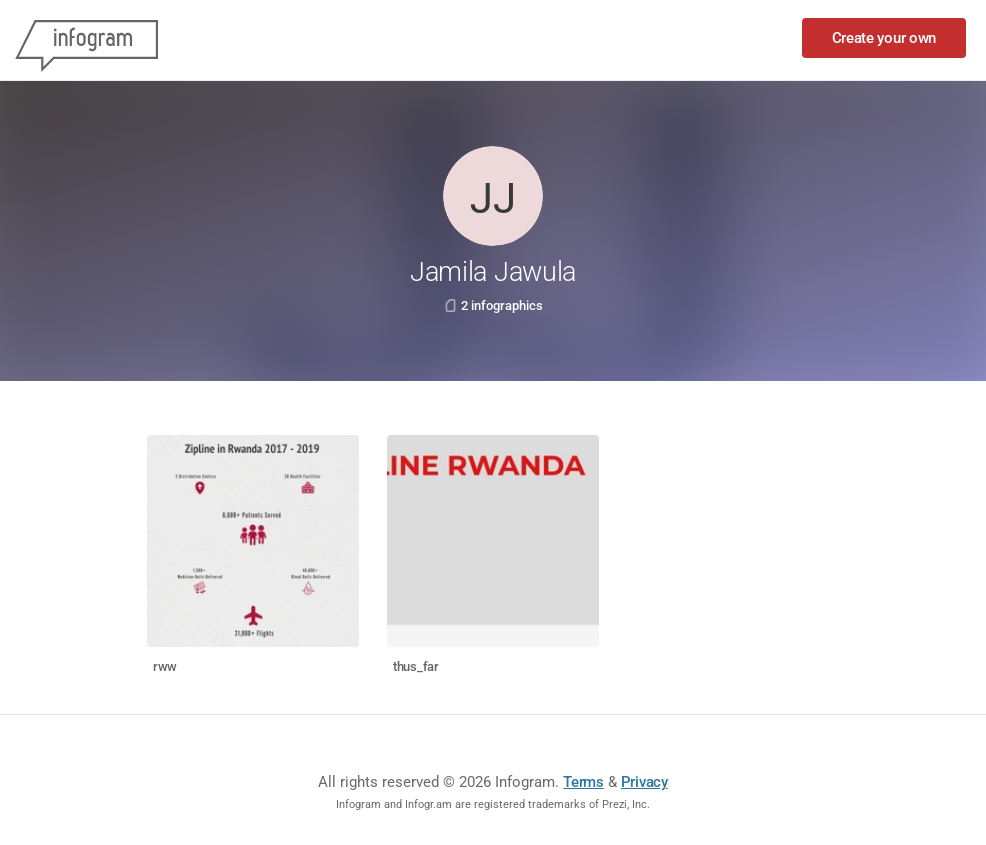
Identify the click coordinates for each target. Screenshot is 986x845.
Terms (583, 782)
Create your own (884, 38)
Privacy (644, 782)
